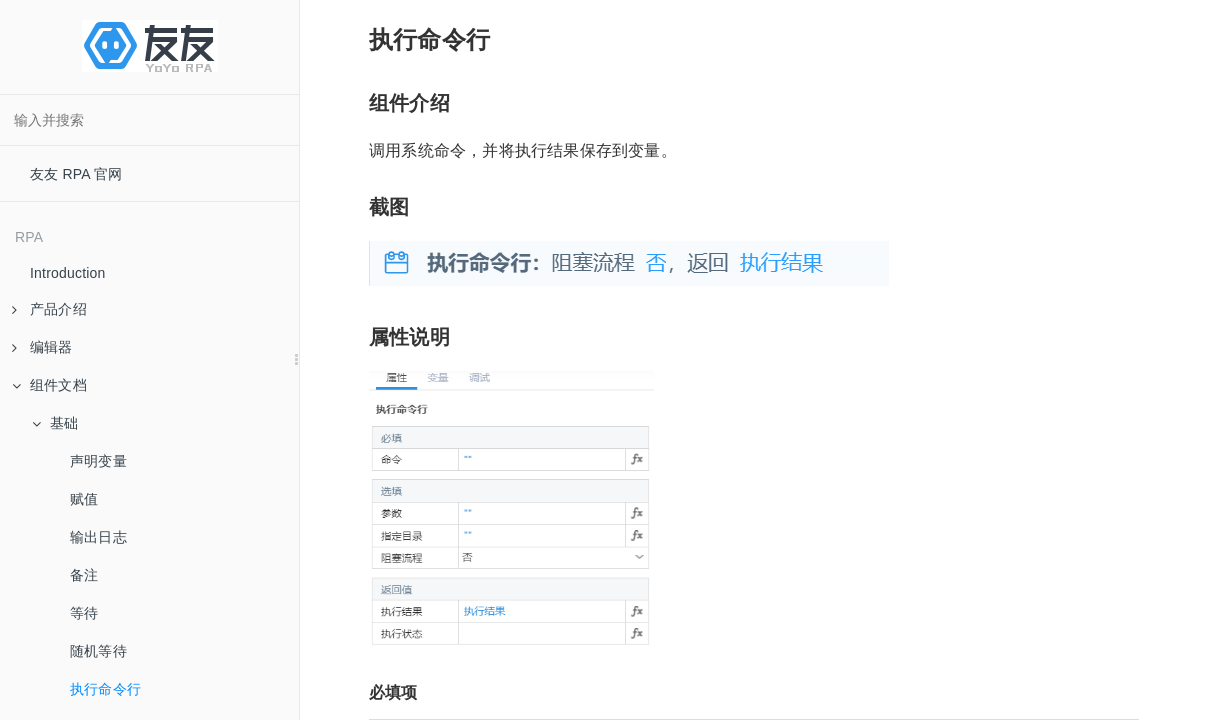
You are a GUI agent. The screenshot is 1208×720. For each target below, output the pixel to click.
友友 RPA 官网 (76, 174)
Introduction (68, 273)
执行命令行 (105, 689)
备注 (84, 575)
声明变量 (98, 461)
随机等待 (98, 651)
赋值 (84, 499)
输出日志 (98, 537)
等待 (84, 613)
